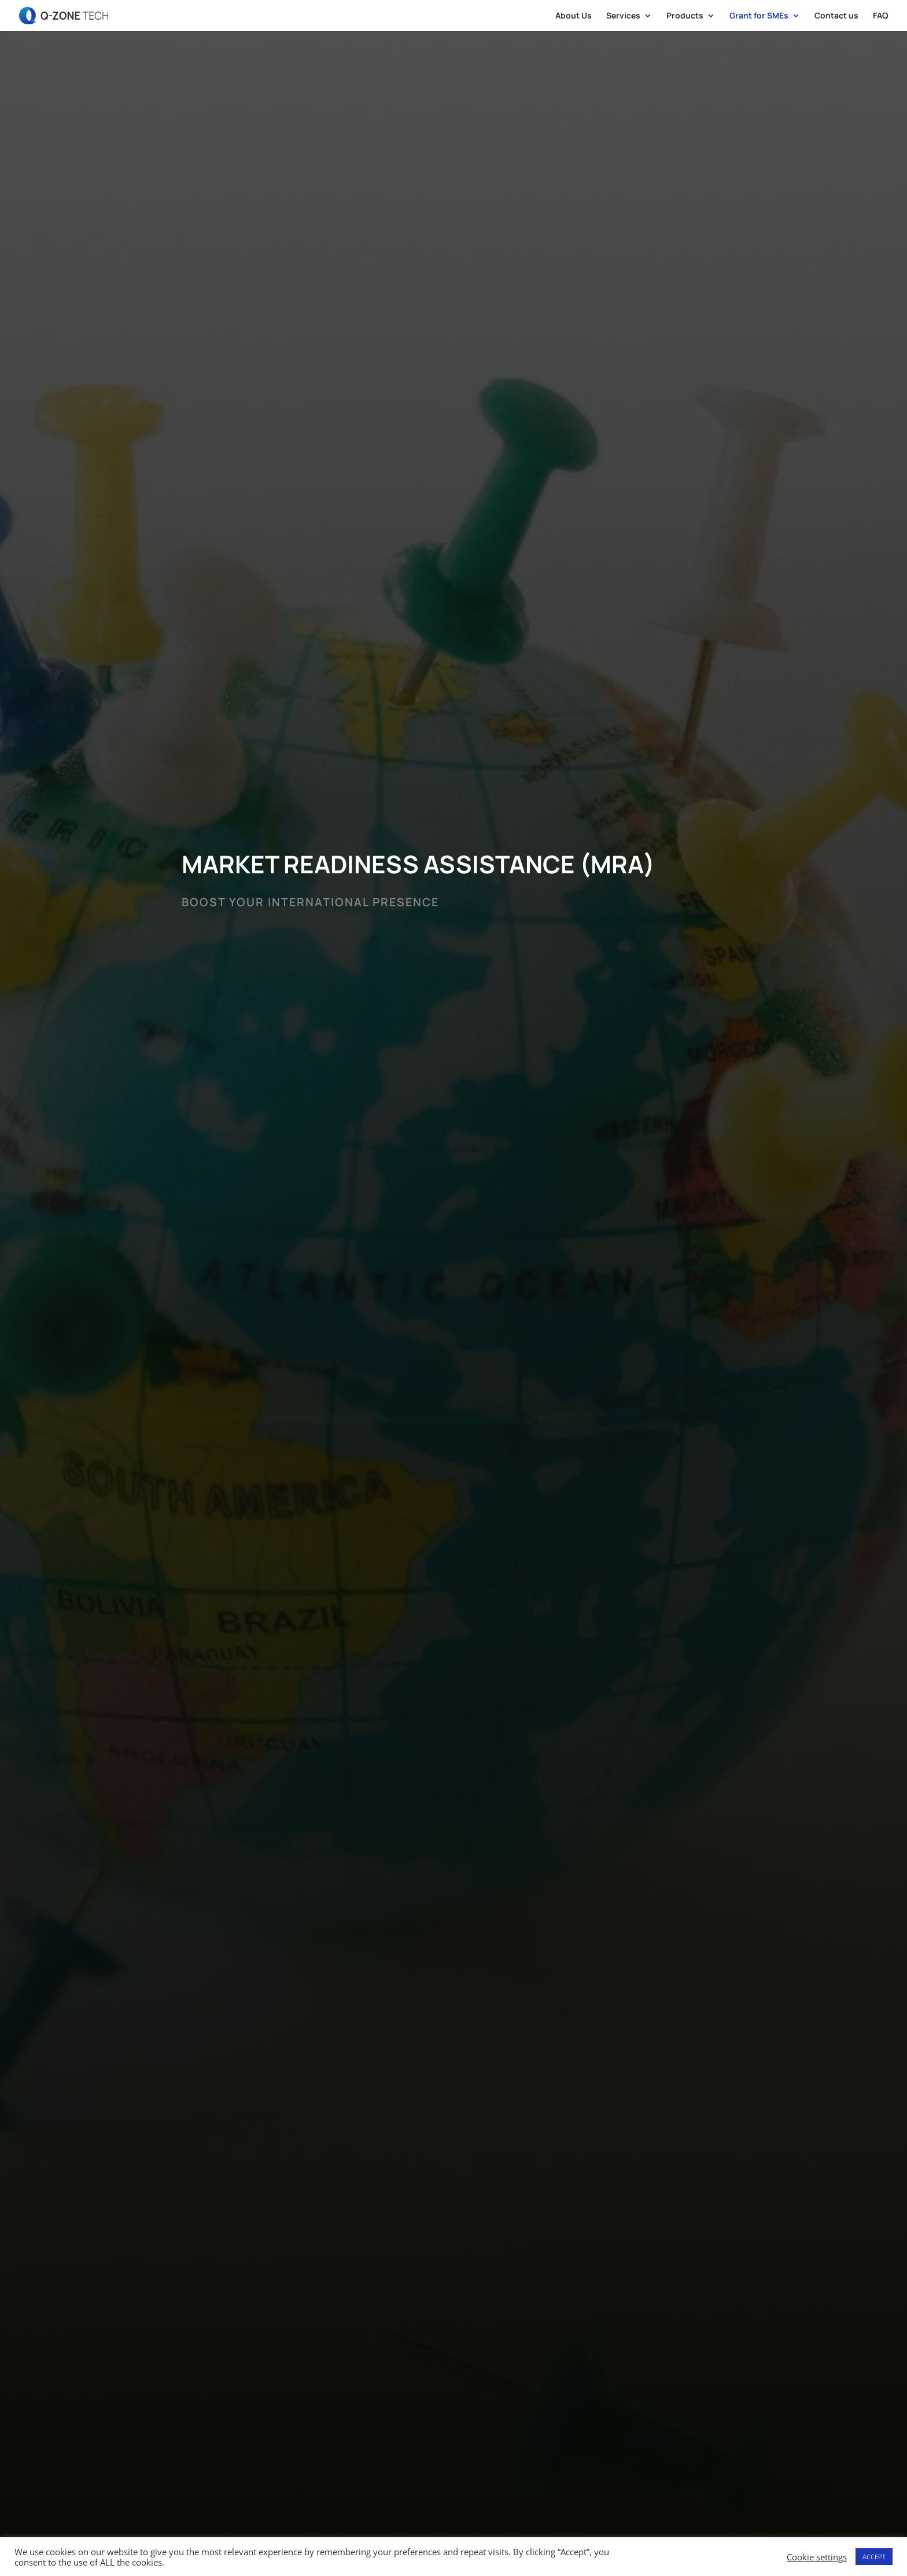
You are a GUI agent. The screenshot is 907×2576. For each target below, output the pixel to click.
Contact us (836, 16)
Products (684, 16)
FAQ (880, 16)
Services (623, 16)
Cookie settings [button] (817, 2557)
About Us (573, 16)
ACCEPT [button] (874, 2556)
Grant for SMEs (758, 16)
